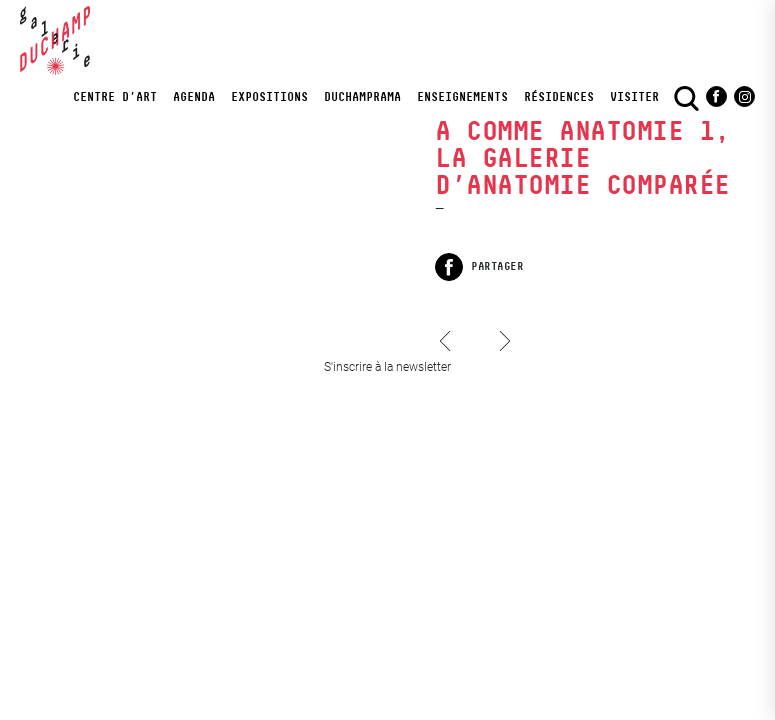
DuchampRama (362, 97)
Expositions (269, 97)
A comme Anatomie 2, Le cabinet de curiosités (505, 325)
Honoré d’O (450, 360)
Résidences (559, 97)
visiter (634, 97)
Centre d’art (115, 97)
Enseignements (462, 97)
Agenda (194, 97)
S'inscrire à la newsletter (387, 367)
